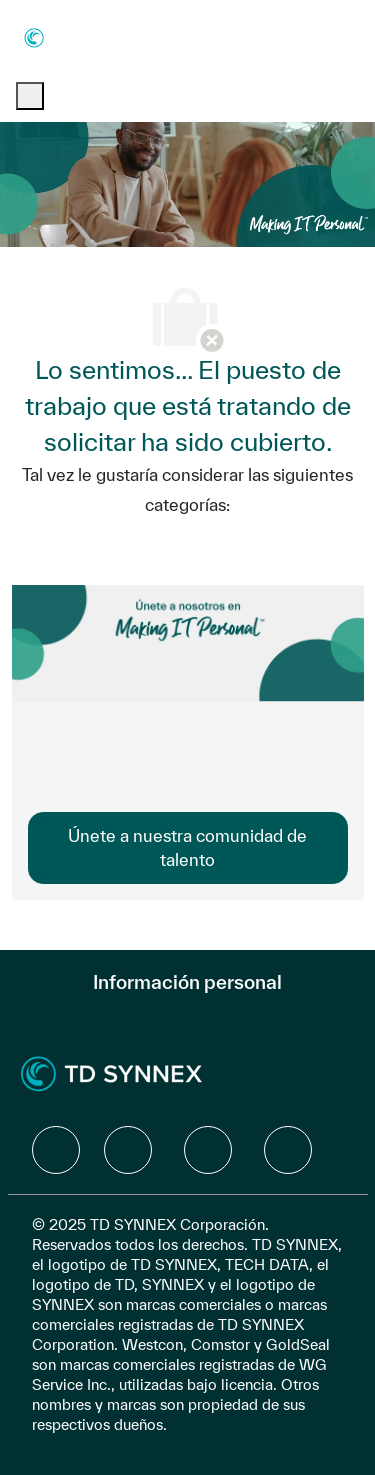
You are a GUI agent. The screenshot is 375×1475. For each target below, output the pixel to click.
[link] (188, 848)
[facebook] (56, 1150)
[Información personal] (187, 982)
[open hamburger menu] (30, 96)
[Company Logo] (74, 36)
